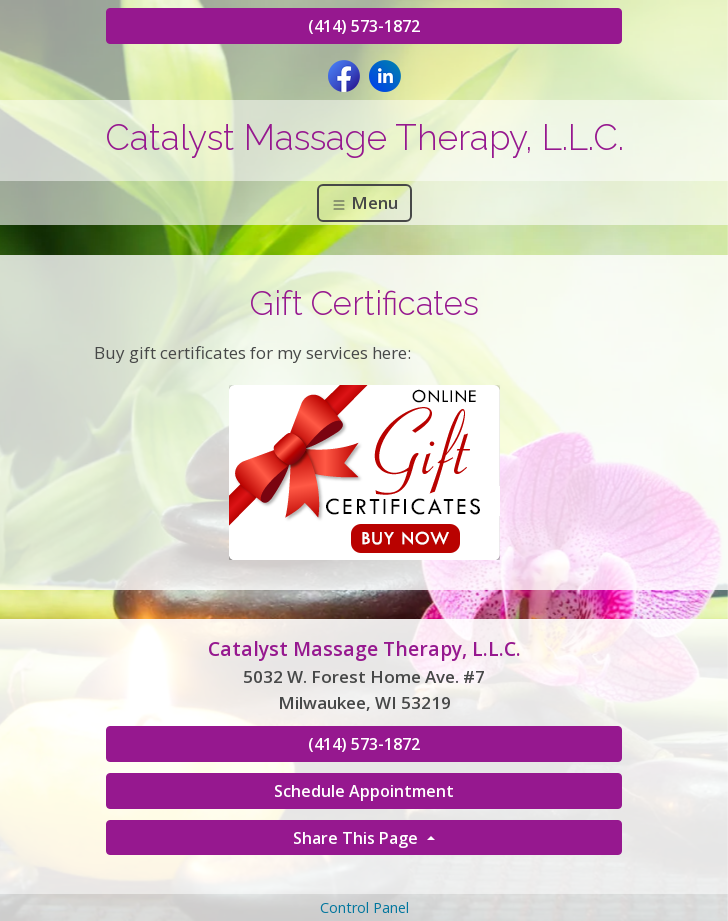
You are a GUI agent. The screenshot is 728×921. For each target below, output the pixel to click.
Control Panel (364, 907)
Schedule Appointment (364, 791)
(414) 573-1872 (364, 26)
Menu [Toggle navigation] (364, 202)
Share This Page (357, 838)
